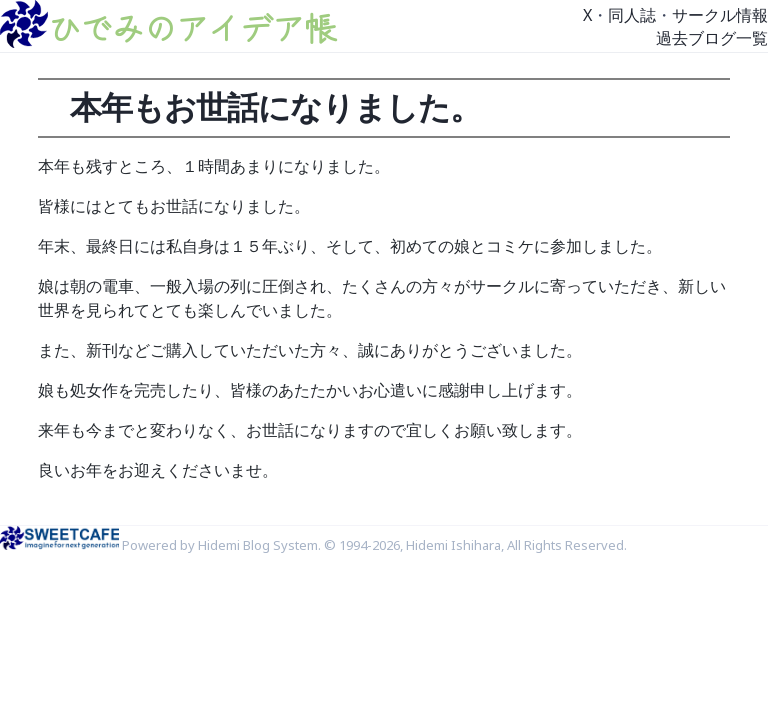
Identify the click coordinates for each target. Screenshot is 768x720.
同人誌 (632, 15)
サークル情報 (720, 15)
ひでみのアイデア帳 (192, 27)
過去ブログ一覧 (712, 38)
